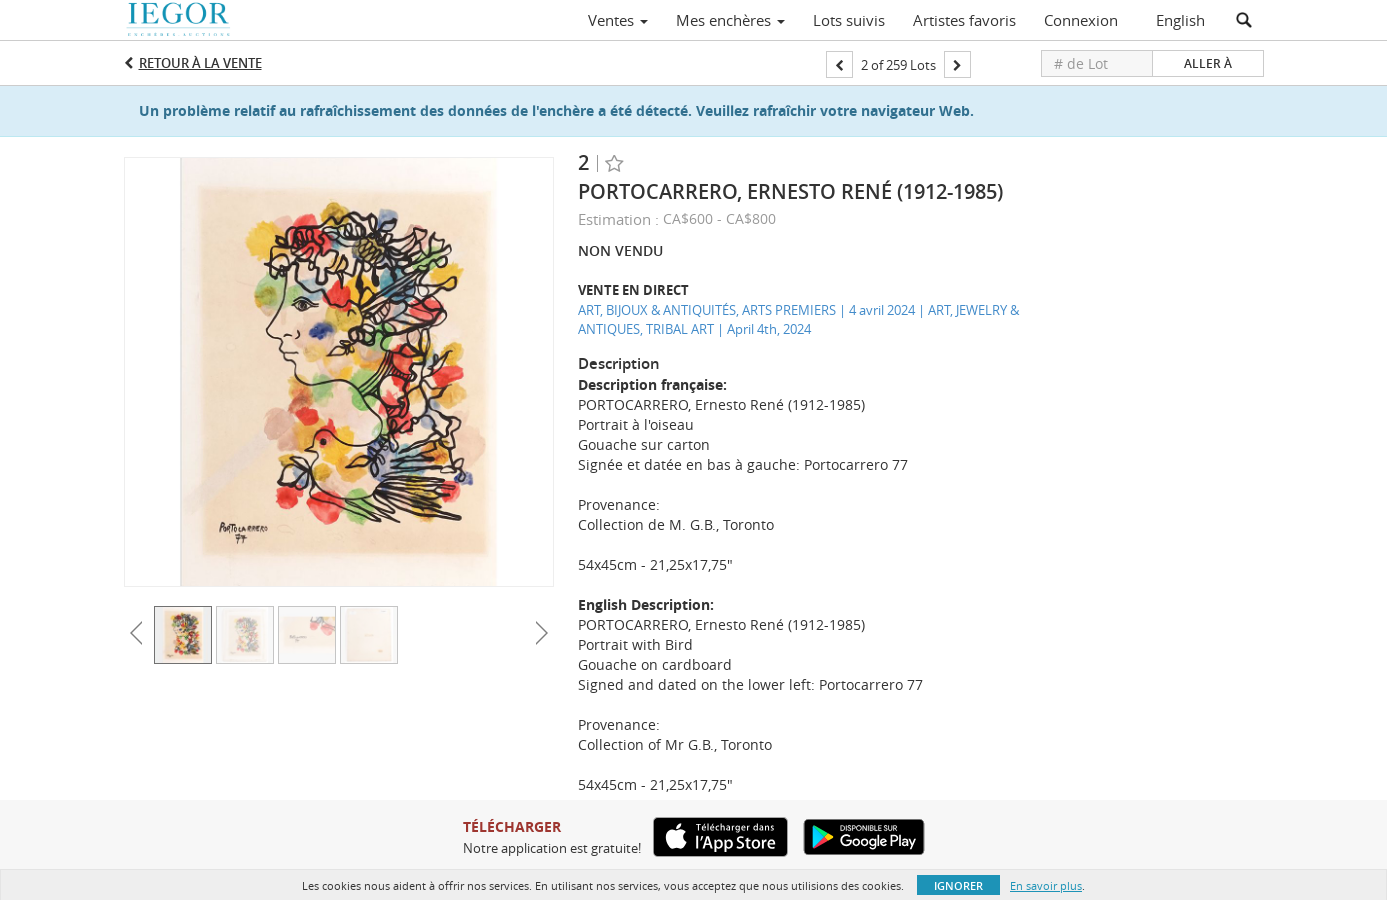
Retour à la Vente (200, 63)
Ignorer (958, 885)
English (1180, 20)
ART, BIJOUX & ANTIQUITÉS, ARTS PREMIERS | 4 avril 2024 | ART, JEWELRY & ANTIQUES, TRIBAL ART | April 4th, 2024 (798, 319)
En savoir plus (1046, 885)
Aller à (1208, 63)
